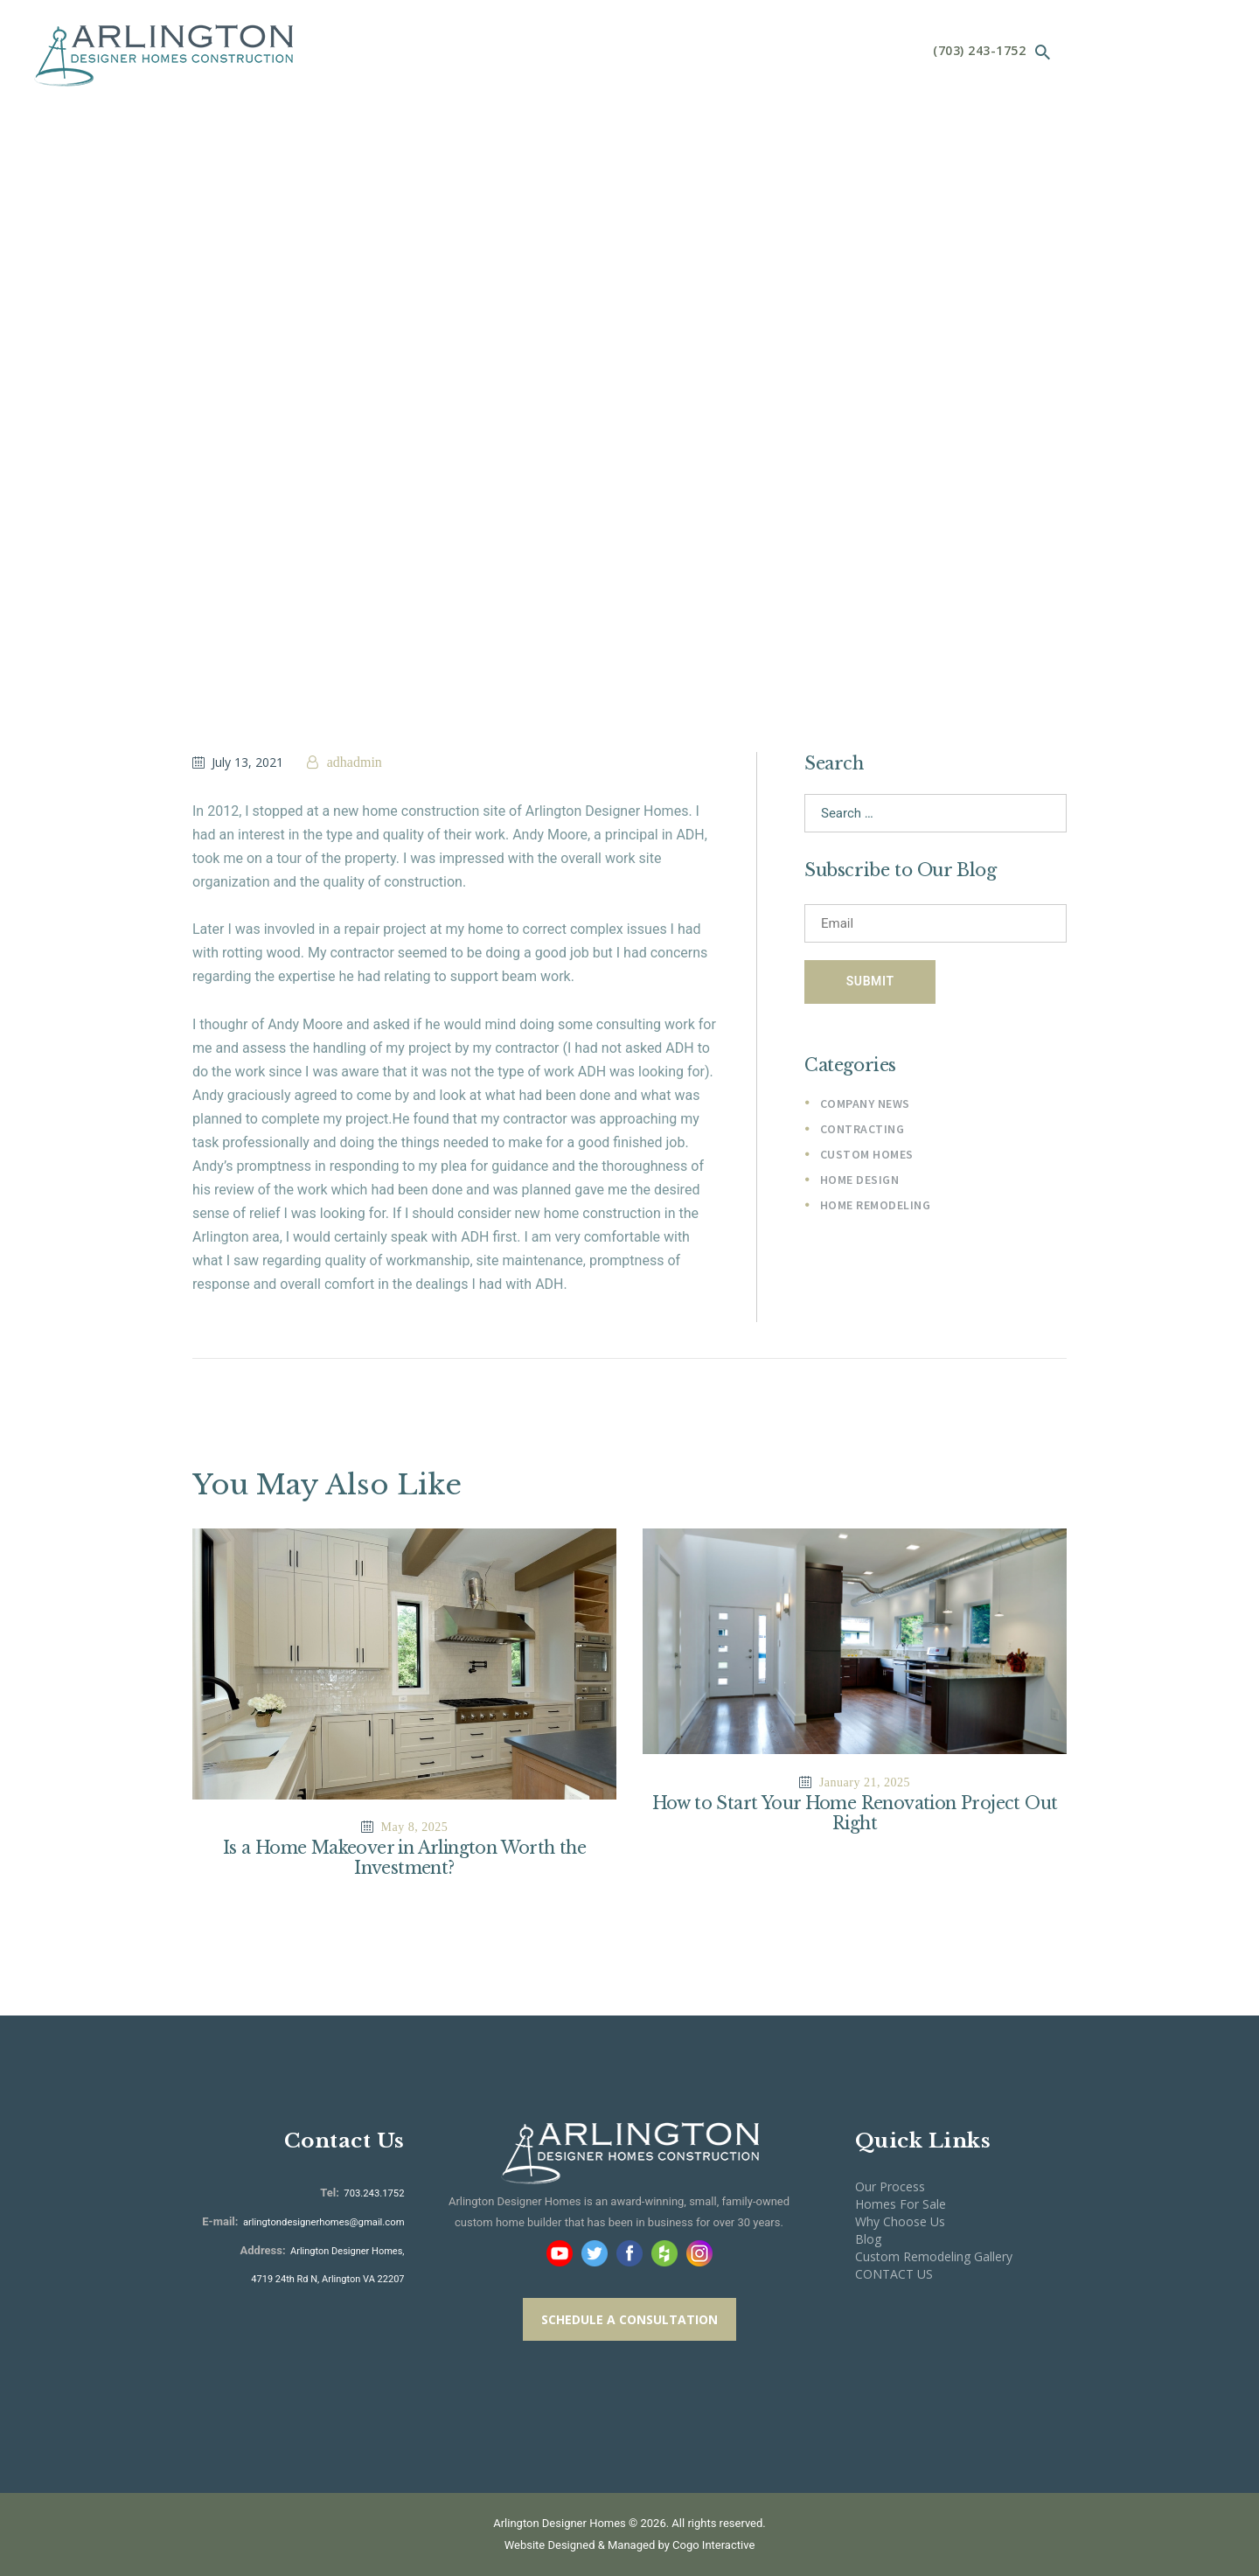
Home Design (860, 1183)
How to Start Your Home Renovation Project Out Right (854, 1813)
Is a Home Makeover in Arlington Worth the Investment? (404, 1858)
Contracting (862, 1131)
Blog (868, 2239)
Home (570, 288)
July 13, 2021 (247, 762)
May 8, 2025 (415, 1827)
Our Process (890, 2186)
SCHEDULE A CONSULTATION (629, 2319)
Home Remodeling (875, 1209)
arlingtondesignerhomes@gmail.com (325, 2222)
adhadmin (352, 762)
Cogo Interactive (713, 2545)
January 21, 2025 (864, 1782)
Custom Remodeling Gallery (933, 2257)
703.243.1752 (373, 2193)
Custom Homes (867, 1158)
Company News (865, 1105)
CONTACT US (894, 2274)
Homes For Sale (900, 2204)
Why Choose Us (900, 2221)
